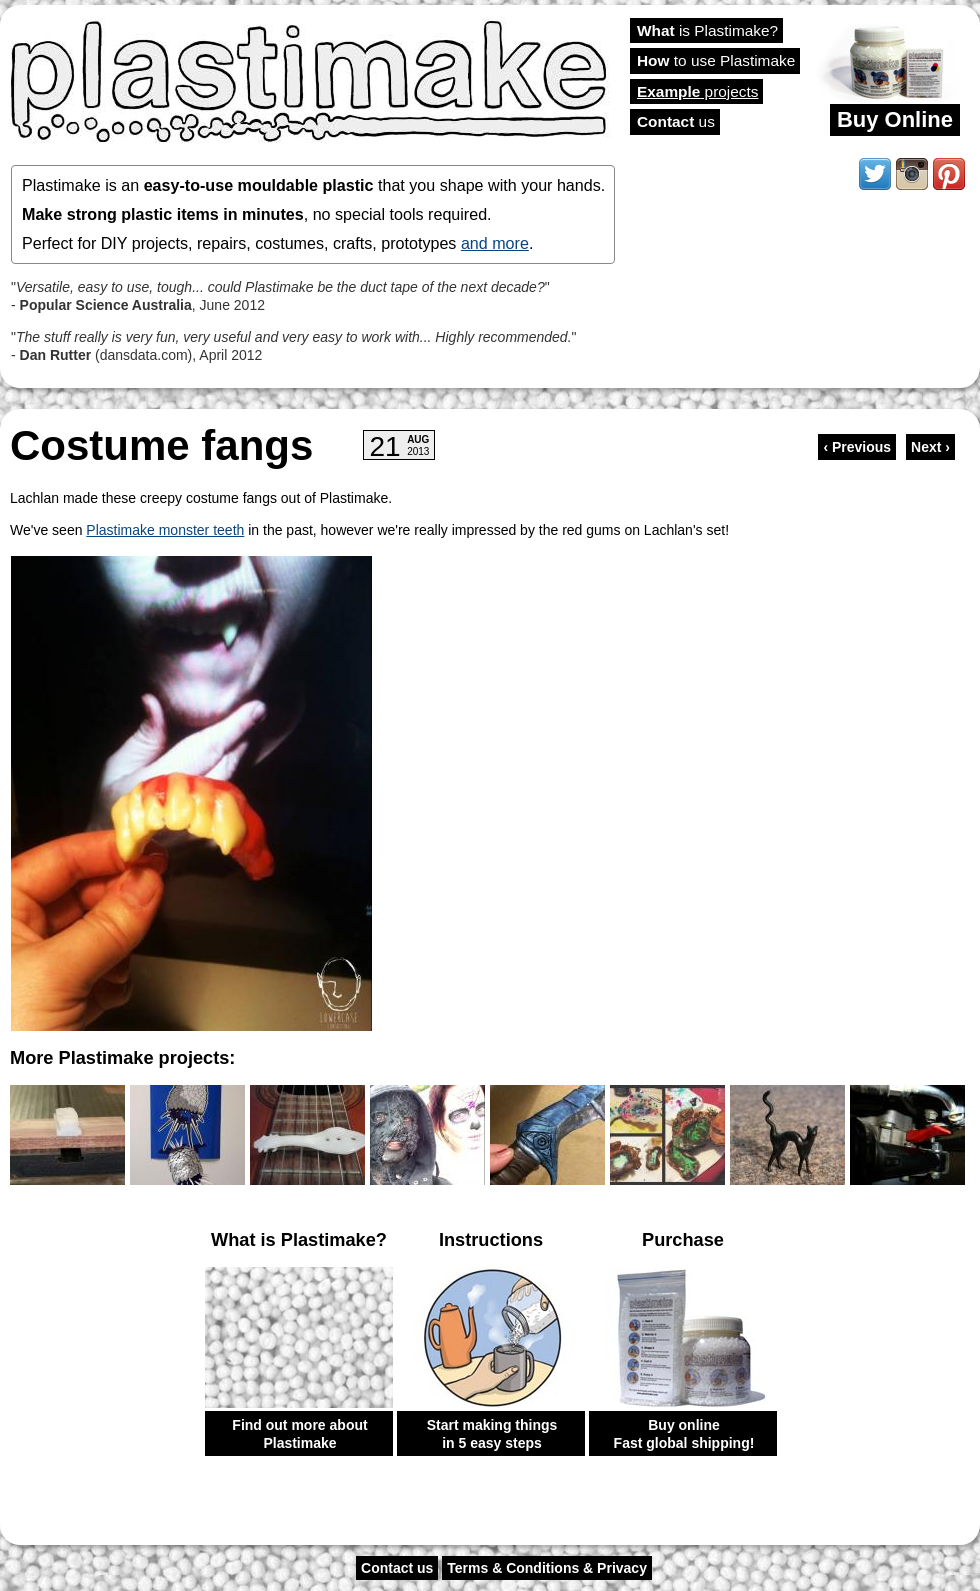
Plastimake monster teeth (165, 530)
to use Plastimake (716, 60)
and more (495, 243)
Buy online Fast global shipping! (684, 1434)
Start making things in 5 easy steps (492, 1434)
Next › (930, 447)
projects (697, 91)
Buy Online (895, 119)
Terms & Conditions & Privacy (547, 1568)
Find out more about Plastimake (299, 1434)
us (676, 121)
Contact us (397, 1568)
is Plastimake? (707, 30)
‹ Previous (857, 447)
